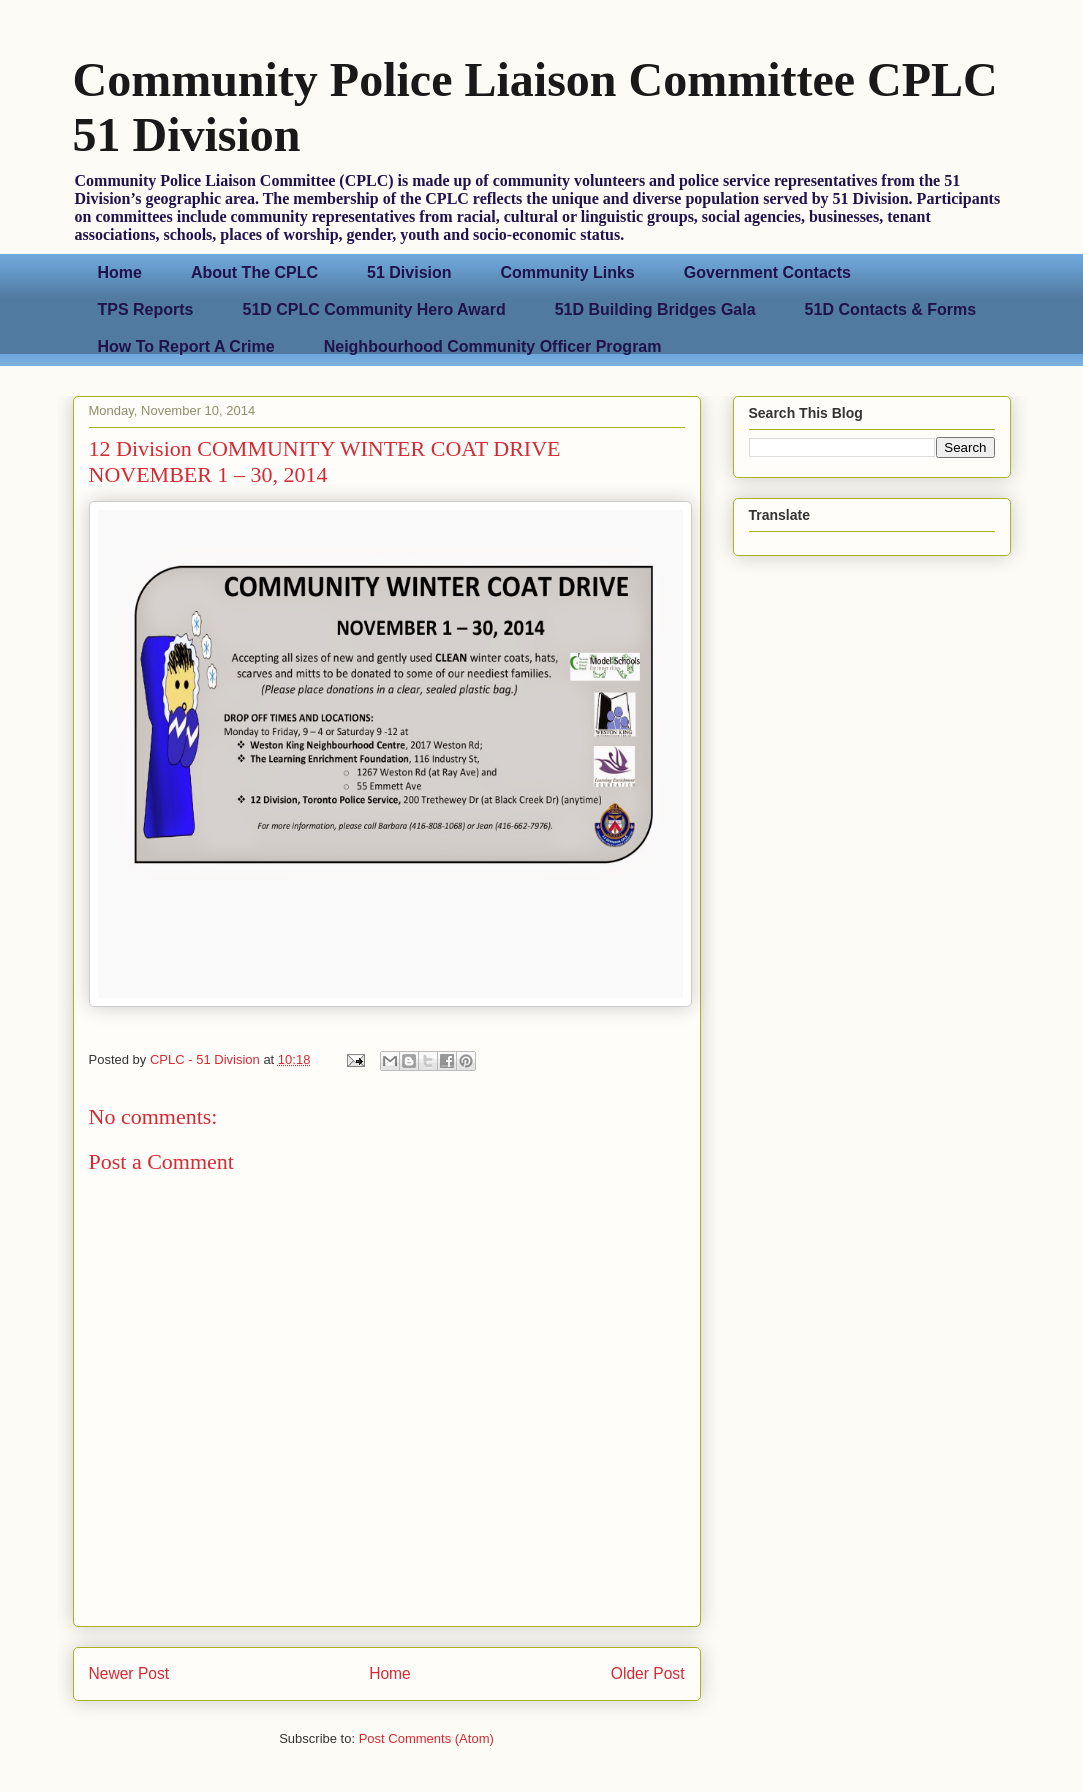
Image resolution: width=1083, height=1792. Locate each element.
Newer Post (129, 1673)
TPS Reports (146, 309)
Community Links (568, 272)
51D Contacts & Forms (891, 309)
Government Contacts (767, 272)
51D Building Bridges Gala (655, 309)
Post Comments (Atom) (426, 1738)
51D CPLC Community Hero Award (374, 309)
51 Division (409, 272)
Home (120, 272)
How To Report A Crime (186, 346)
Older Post (648, 1673)
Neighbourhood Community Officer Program (493, 346)
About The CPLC (254, 272)
